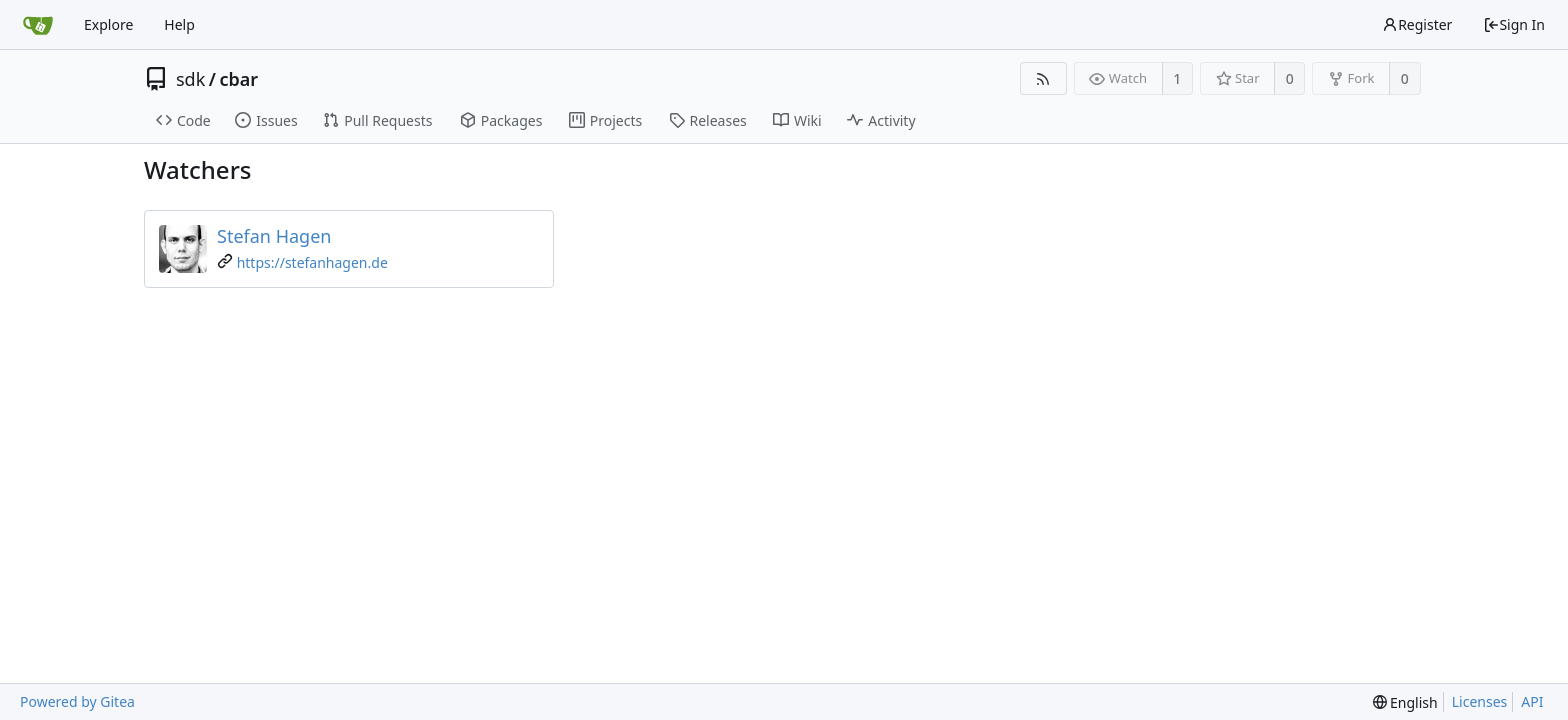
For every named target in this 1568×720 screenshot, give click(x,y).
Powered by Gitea (77, 701)
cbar (239, 79)
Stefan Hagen (274, 236)
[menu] (1405, 702)
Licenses (1480, 701)
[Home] (38, 25)
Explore (108, 24)
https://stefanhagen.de (312, 262)
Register (1417, 24)
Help (179, 24)
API (1532, 701)
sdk (190, 79)
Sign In (1514, 24)
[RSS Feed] (1043, 78)
